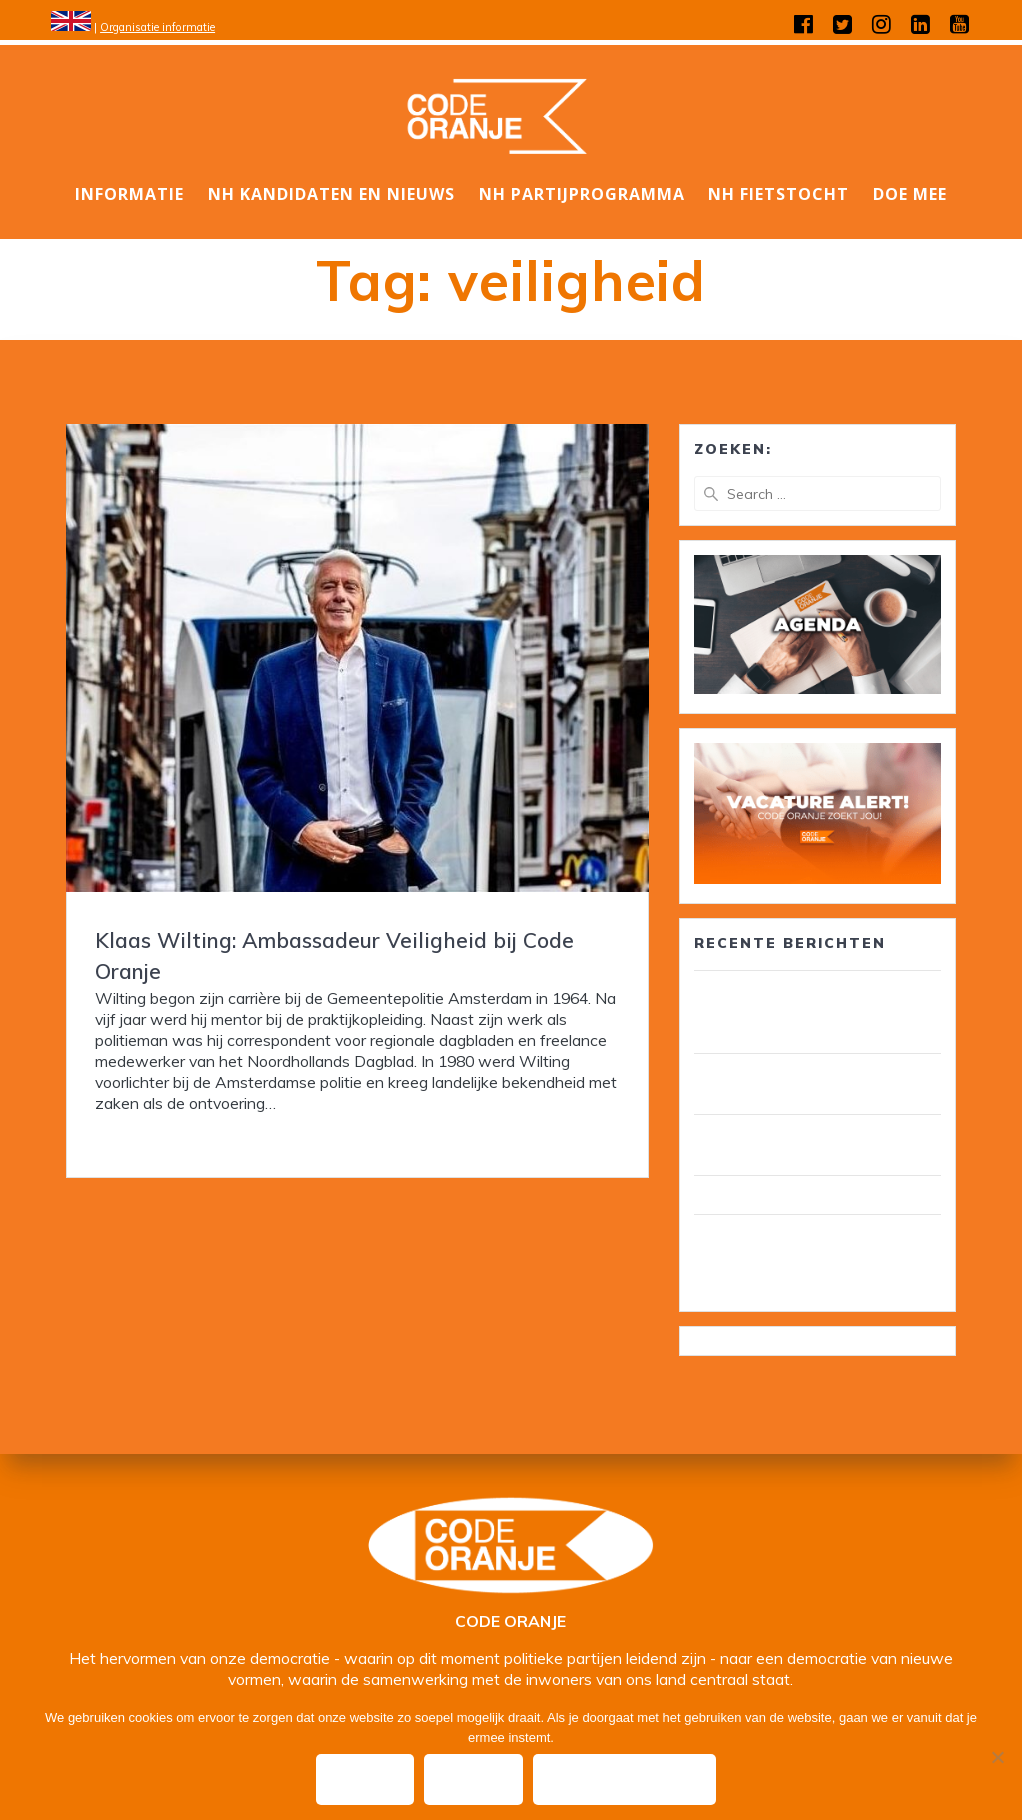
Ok (365, 1779)
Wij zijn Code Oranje (770, 1195)
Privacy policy (624, 1779)
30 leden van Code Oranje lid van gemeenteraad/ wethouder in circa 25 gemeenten (816, 1012)
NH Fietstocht (778, 194)
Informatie (129, 194)
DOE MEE (910, 194)
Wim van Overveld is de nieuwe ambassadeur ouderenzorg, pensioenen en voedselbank (806, 1256)
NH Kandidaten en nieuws (331, 194)
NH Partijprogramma (582, 194)
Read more (134, 1138)
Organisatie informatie (157, 27)
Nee (473, 1779)
